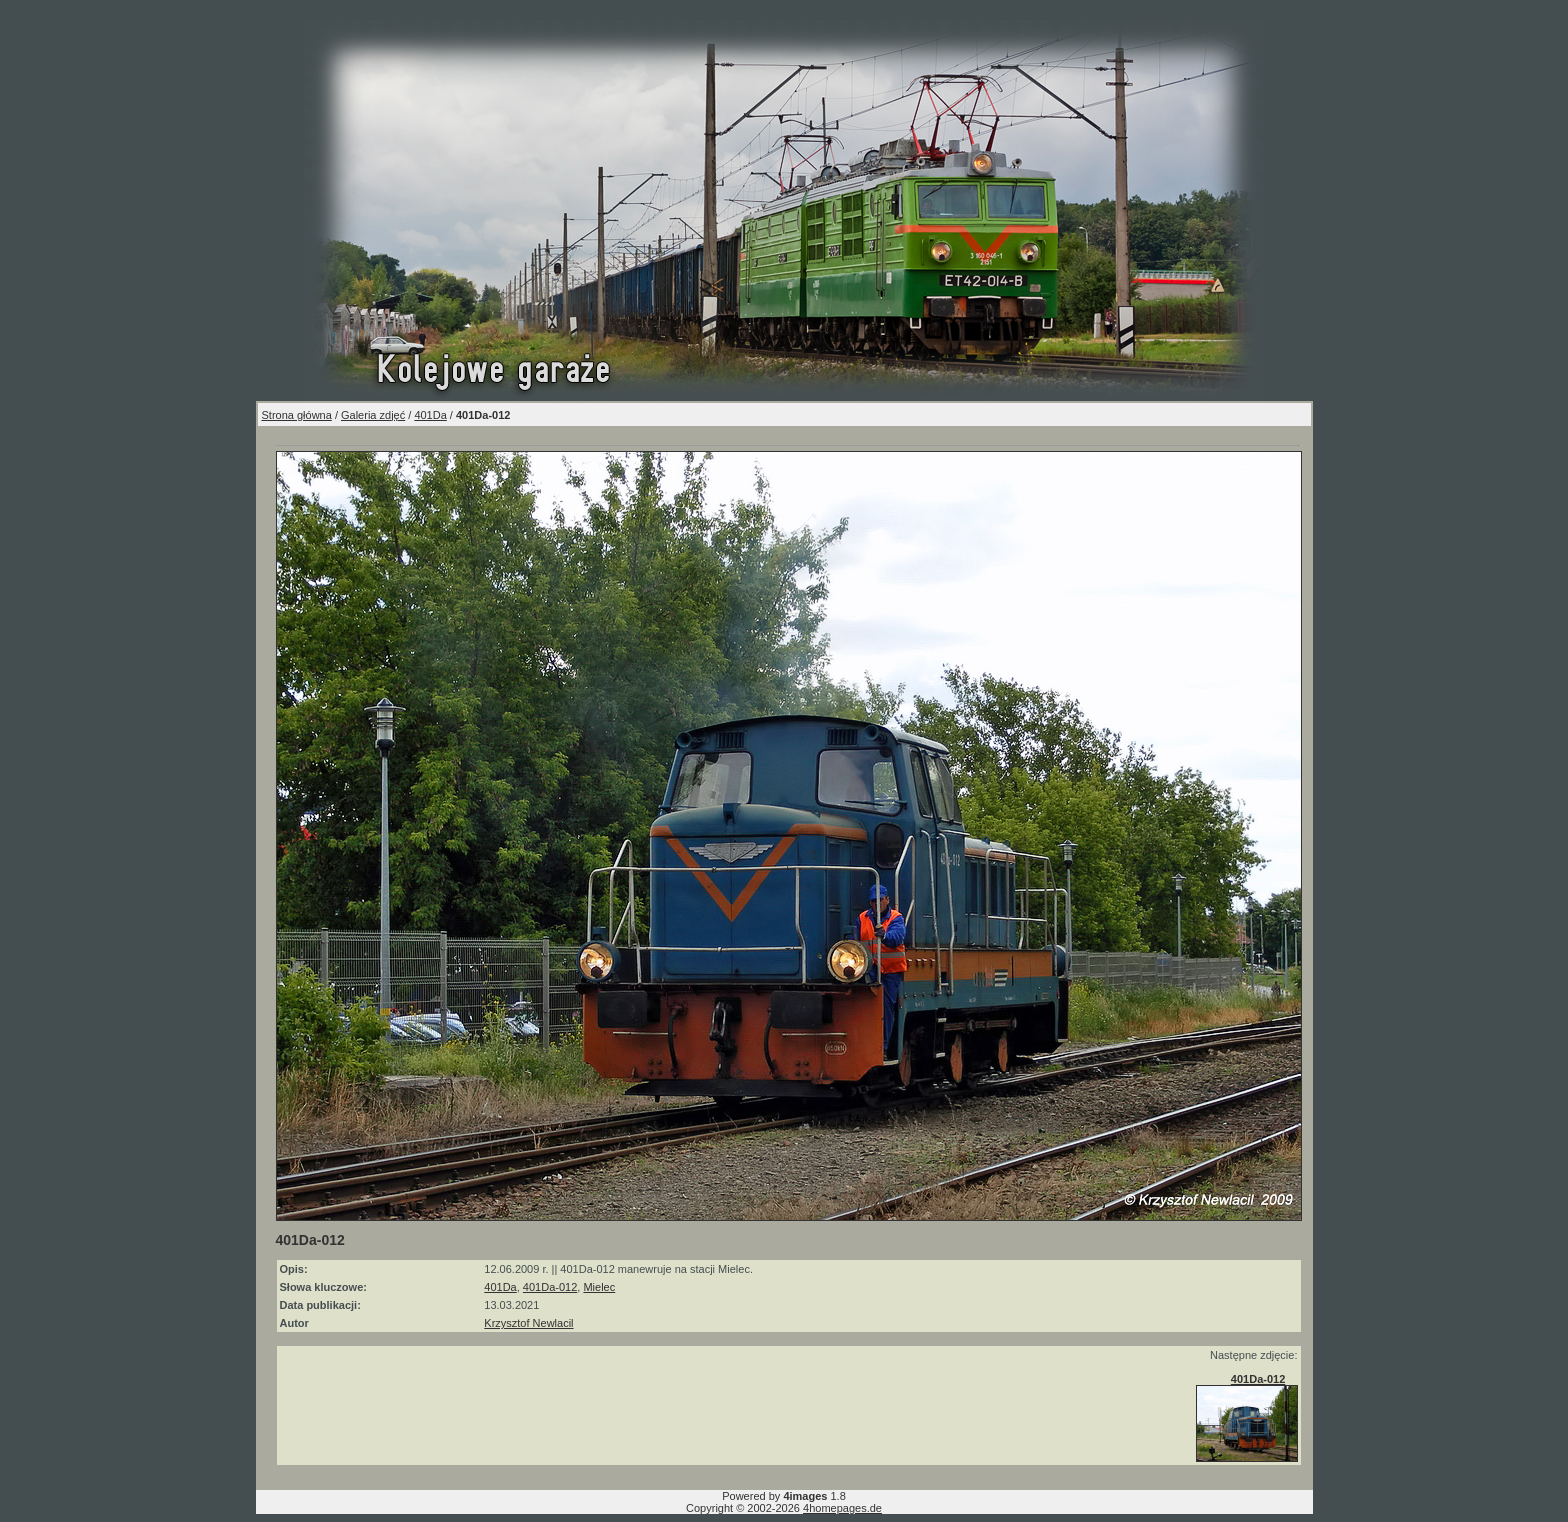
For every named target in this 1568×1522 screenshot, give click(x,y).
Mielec (599, 1287)
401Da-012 (550, 1287)
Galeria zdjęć (373, 415)
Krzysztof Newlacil (528, 1323)
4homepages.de (842, 1508)
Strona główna (297, 415)
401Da (430, 415)
